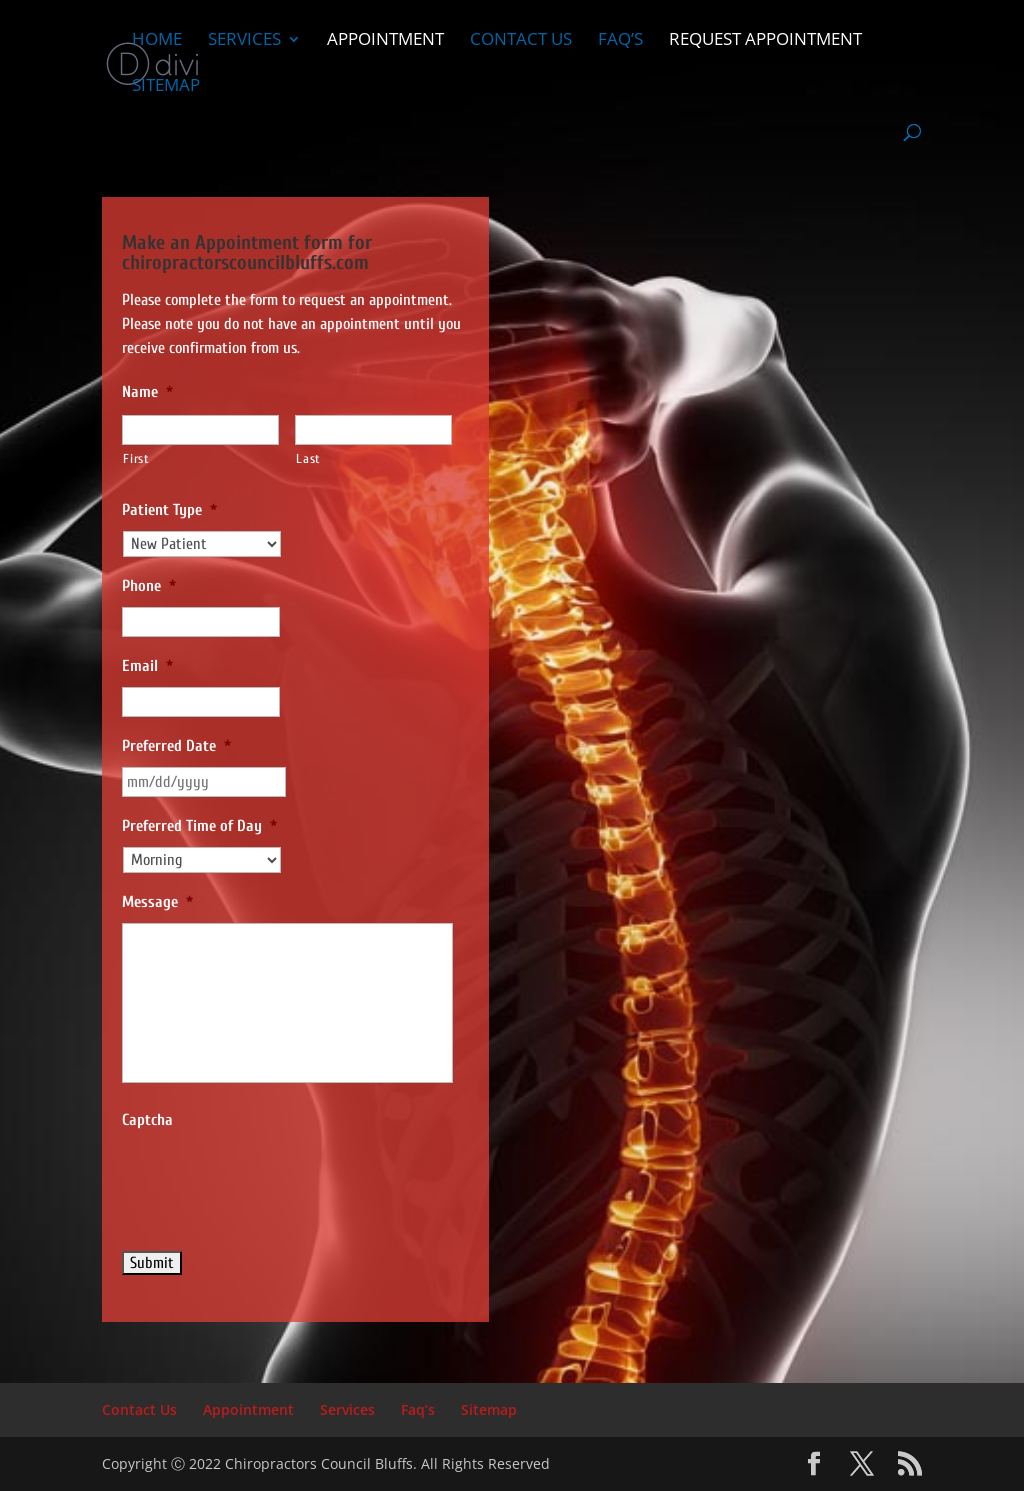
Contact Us (521, 41)
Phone (149, 586)
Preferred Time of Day (199, 826)
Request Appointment (765, 41)
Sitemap (166, 87)
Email (147, 666)
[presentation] (274, 1180)
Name (147, 392)
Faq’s (620, 41)
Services (244, 41)
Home (157, 41)
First (136, 458)
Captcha (147, 1120)
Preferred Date (176, 746)
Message (157, 902)
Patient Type (169, 510)
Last (308, 458)
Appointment (385, 41)
